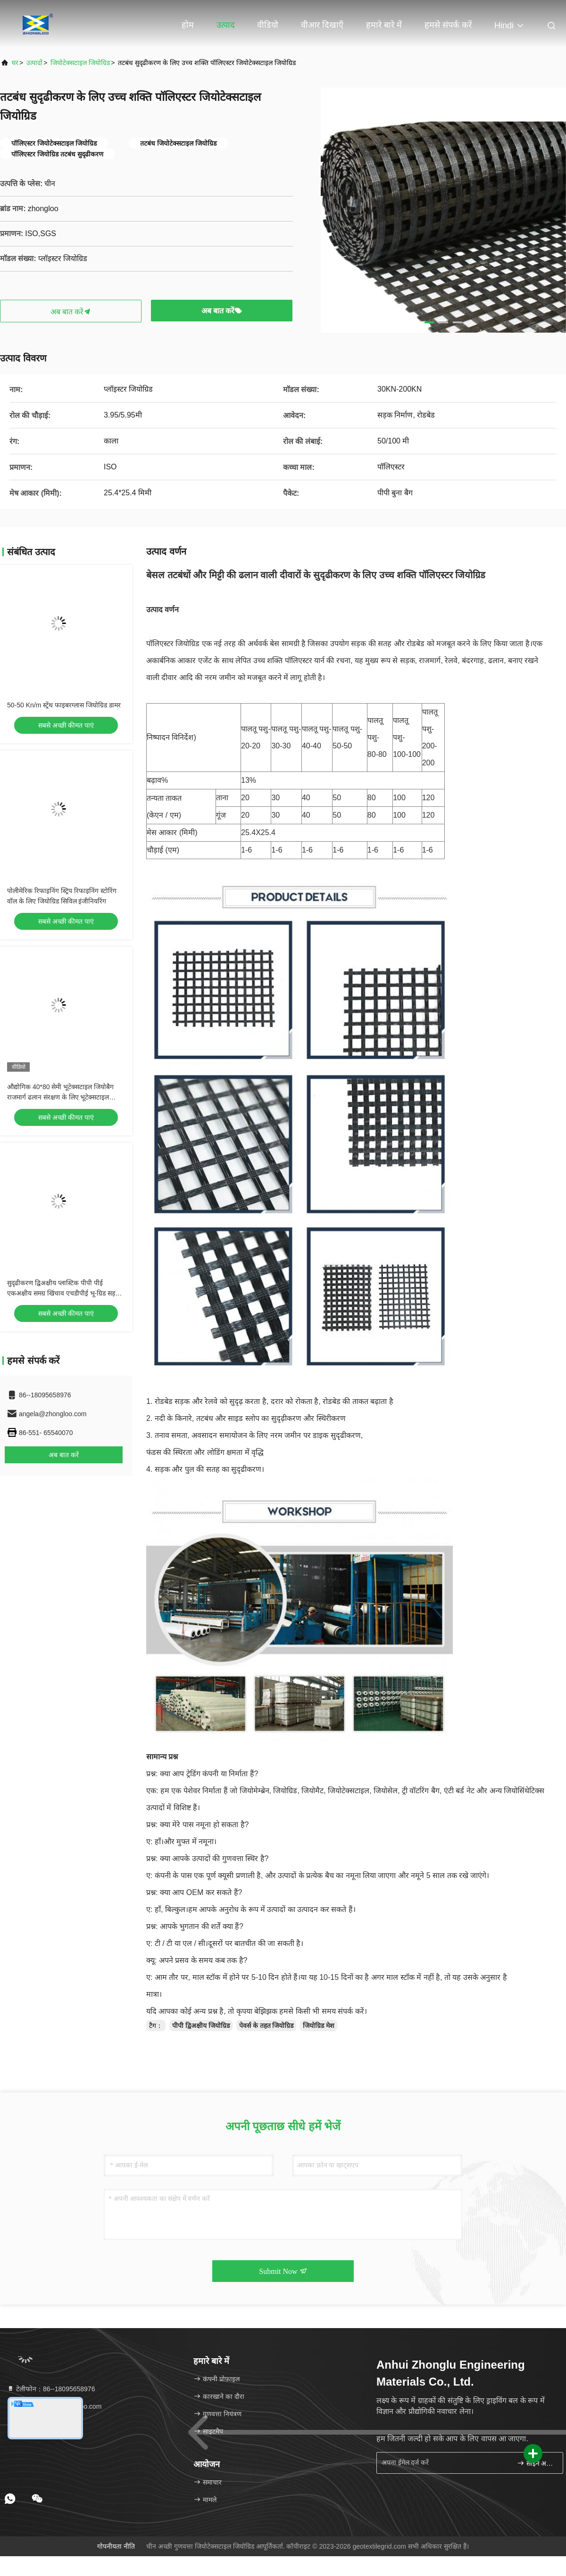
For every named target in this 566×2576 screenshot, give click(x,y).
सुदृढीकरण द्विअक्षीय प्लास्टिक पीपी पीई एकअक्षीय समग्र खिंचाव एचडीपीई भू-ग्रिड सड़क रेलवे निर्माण (63, 1293)
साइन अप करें (536, 2463)
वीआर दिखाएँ (322, 25)
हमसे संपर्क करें (448, 25)
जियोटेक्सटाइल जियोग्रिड (80, 62)
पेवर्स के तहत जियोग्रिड (266, 2025)
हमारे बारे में (384, 25)
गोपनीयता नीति (116, 2546)
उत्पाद (225, 25)
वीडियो (267, 25)
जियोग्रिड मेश (318, 2025)
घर (15, 62)
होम (188, 25)
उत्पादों (34, 62)
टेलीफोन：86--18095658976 (51, 2389)
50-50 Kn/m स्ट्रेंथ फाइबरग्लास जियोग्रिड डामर (64, 705)
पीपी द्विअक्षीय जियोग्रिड (201, 2025)
